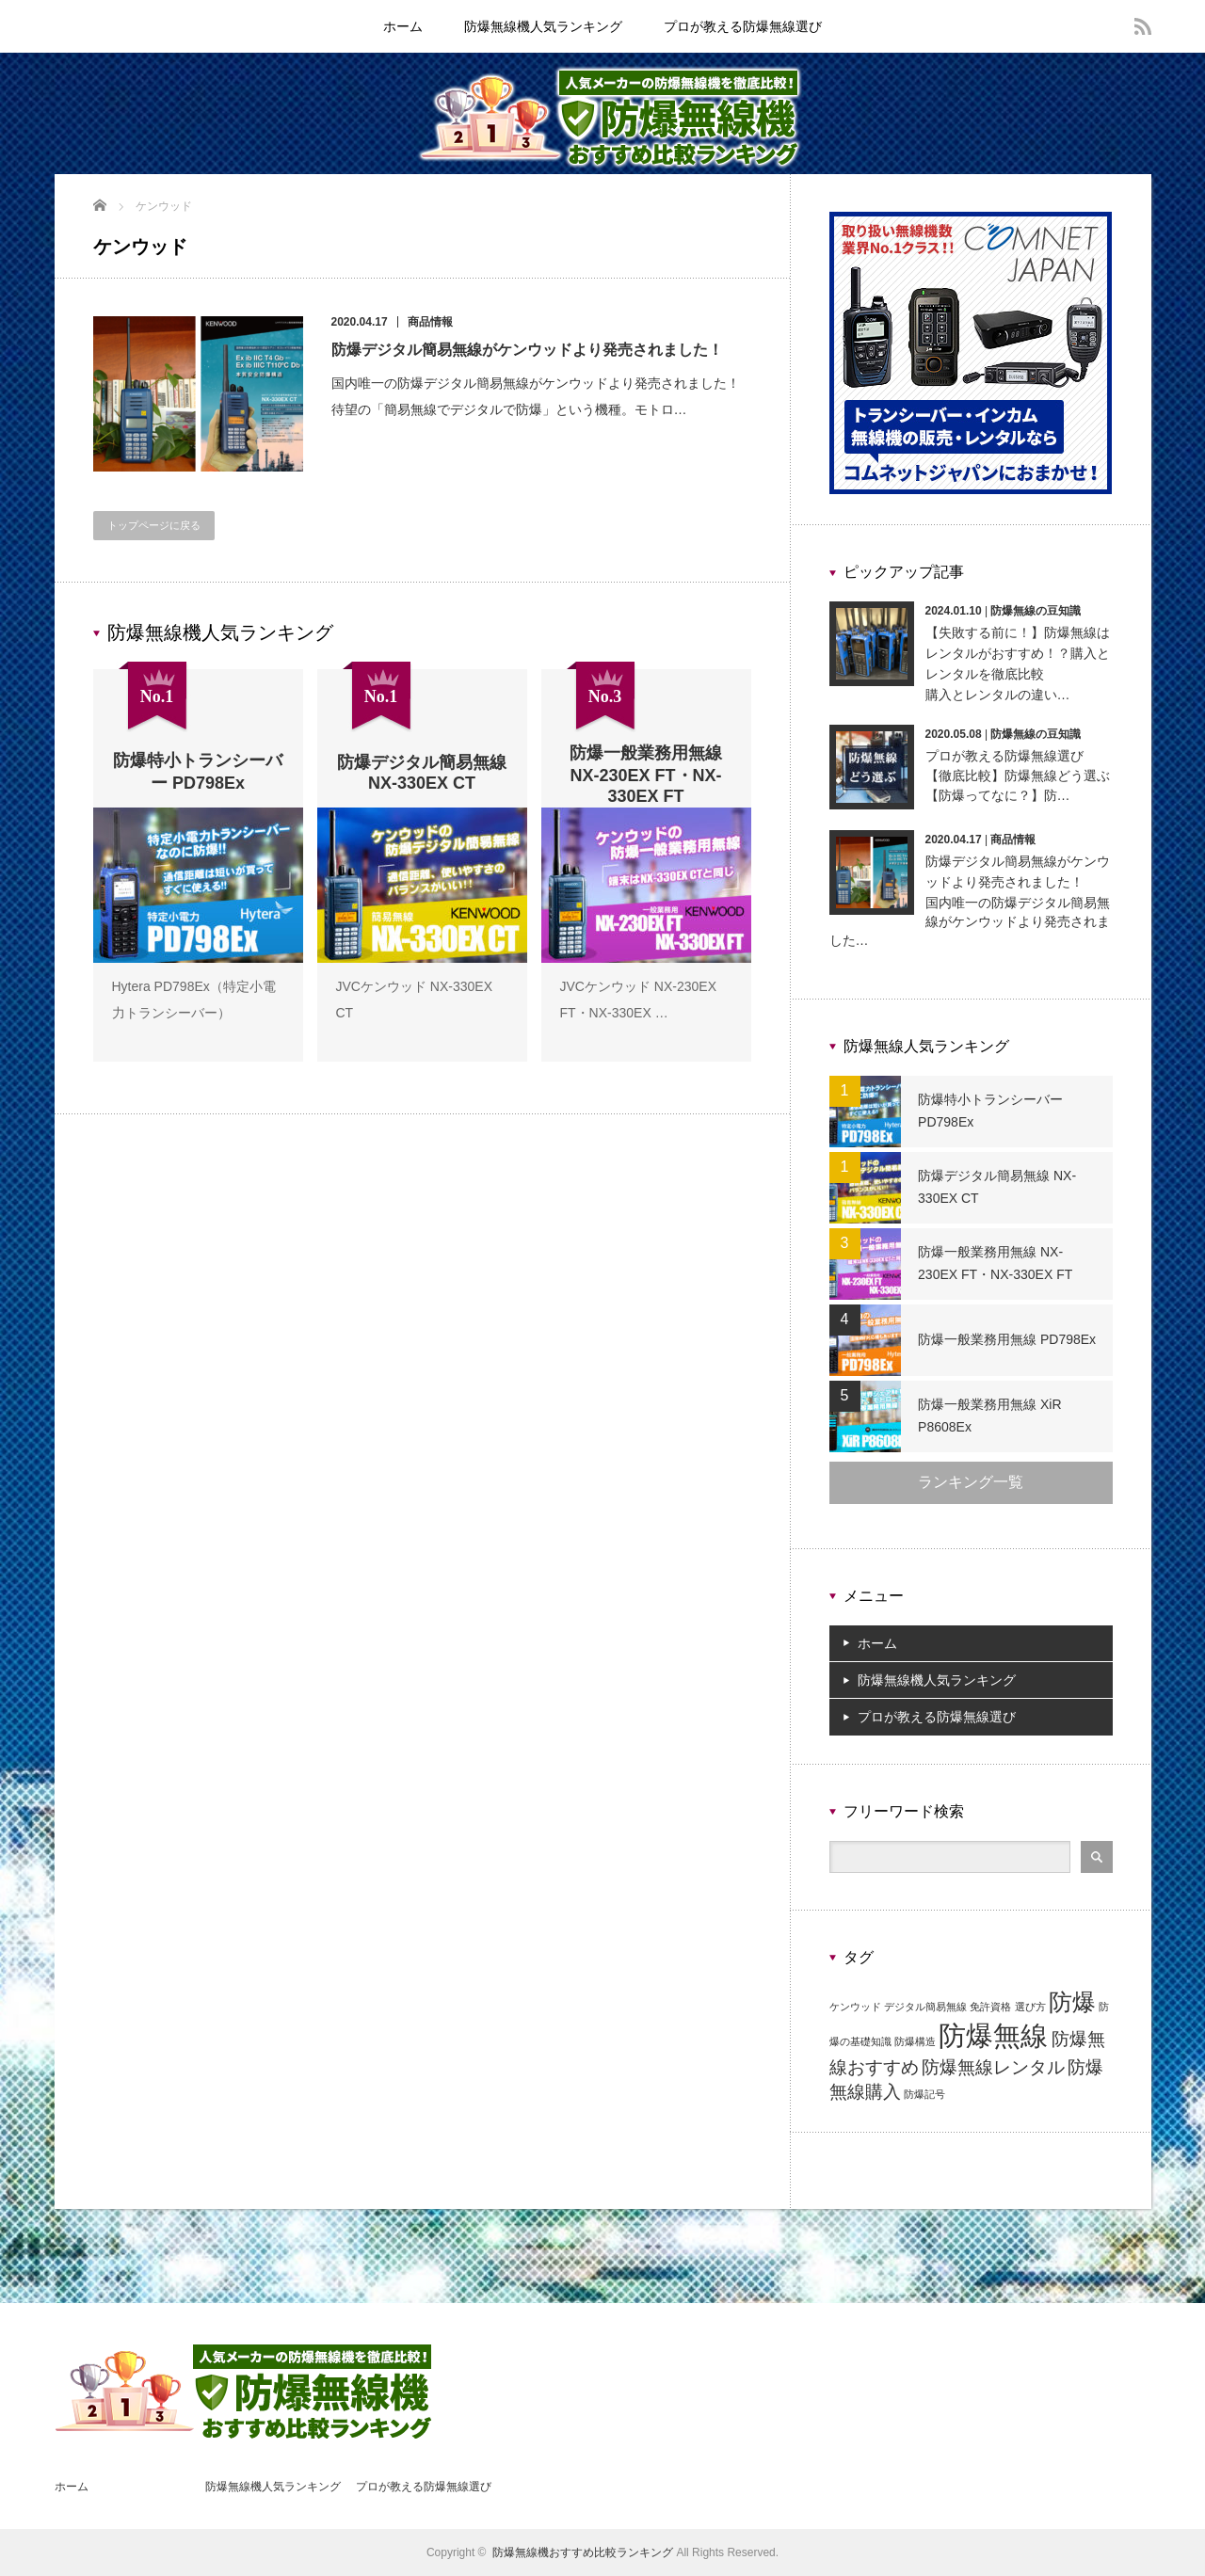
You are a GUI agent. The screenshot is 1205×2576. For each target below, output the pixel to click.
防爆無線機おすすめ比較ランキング (582, 2552)
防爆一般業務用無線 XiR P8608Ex (990, 1415)
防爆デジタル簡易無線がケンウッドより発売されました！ (527, 350)
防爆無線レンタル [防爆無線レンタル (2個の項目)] (993, 2067)
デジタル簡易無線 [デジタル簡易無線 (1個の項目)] (925, 2006)
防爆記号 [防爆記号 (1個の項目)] (924, 2094)
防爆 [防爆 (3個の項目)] (1072, 2002)
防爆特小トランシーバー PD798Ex (991, 1110)
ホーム (403, 26)
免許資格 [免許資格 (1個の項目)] (990, 2006)
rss (1142, 26)
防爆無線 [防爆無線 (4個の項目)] (993, 2035)
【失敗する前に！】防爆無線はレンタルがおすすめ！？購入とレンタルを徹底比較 (1017, 653)
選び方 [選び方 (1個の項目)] (1030, 2006)
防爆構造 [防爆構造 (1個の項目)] (915, 2041)
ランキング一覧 (970, 1482)
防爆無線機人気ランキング (543, 26)
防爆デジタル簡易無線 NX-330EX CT (998, 1187)
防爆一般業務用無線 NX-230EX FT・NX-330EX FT (1011, 1263)
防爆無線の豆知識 (1035, 610)
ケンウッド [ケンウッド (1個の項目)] (855, 2006)
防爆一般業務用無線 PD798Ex (1008, 1339)
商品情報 (430, 321)
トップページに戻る (154, 525)
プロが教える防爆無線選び (743, 26)
